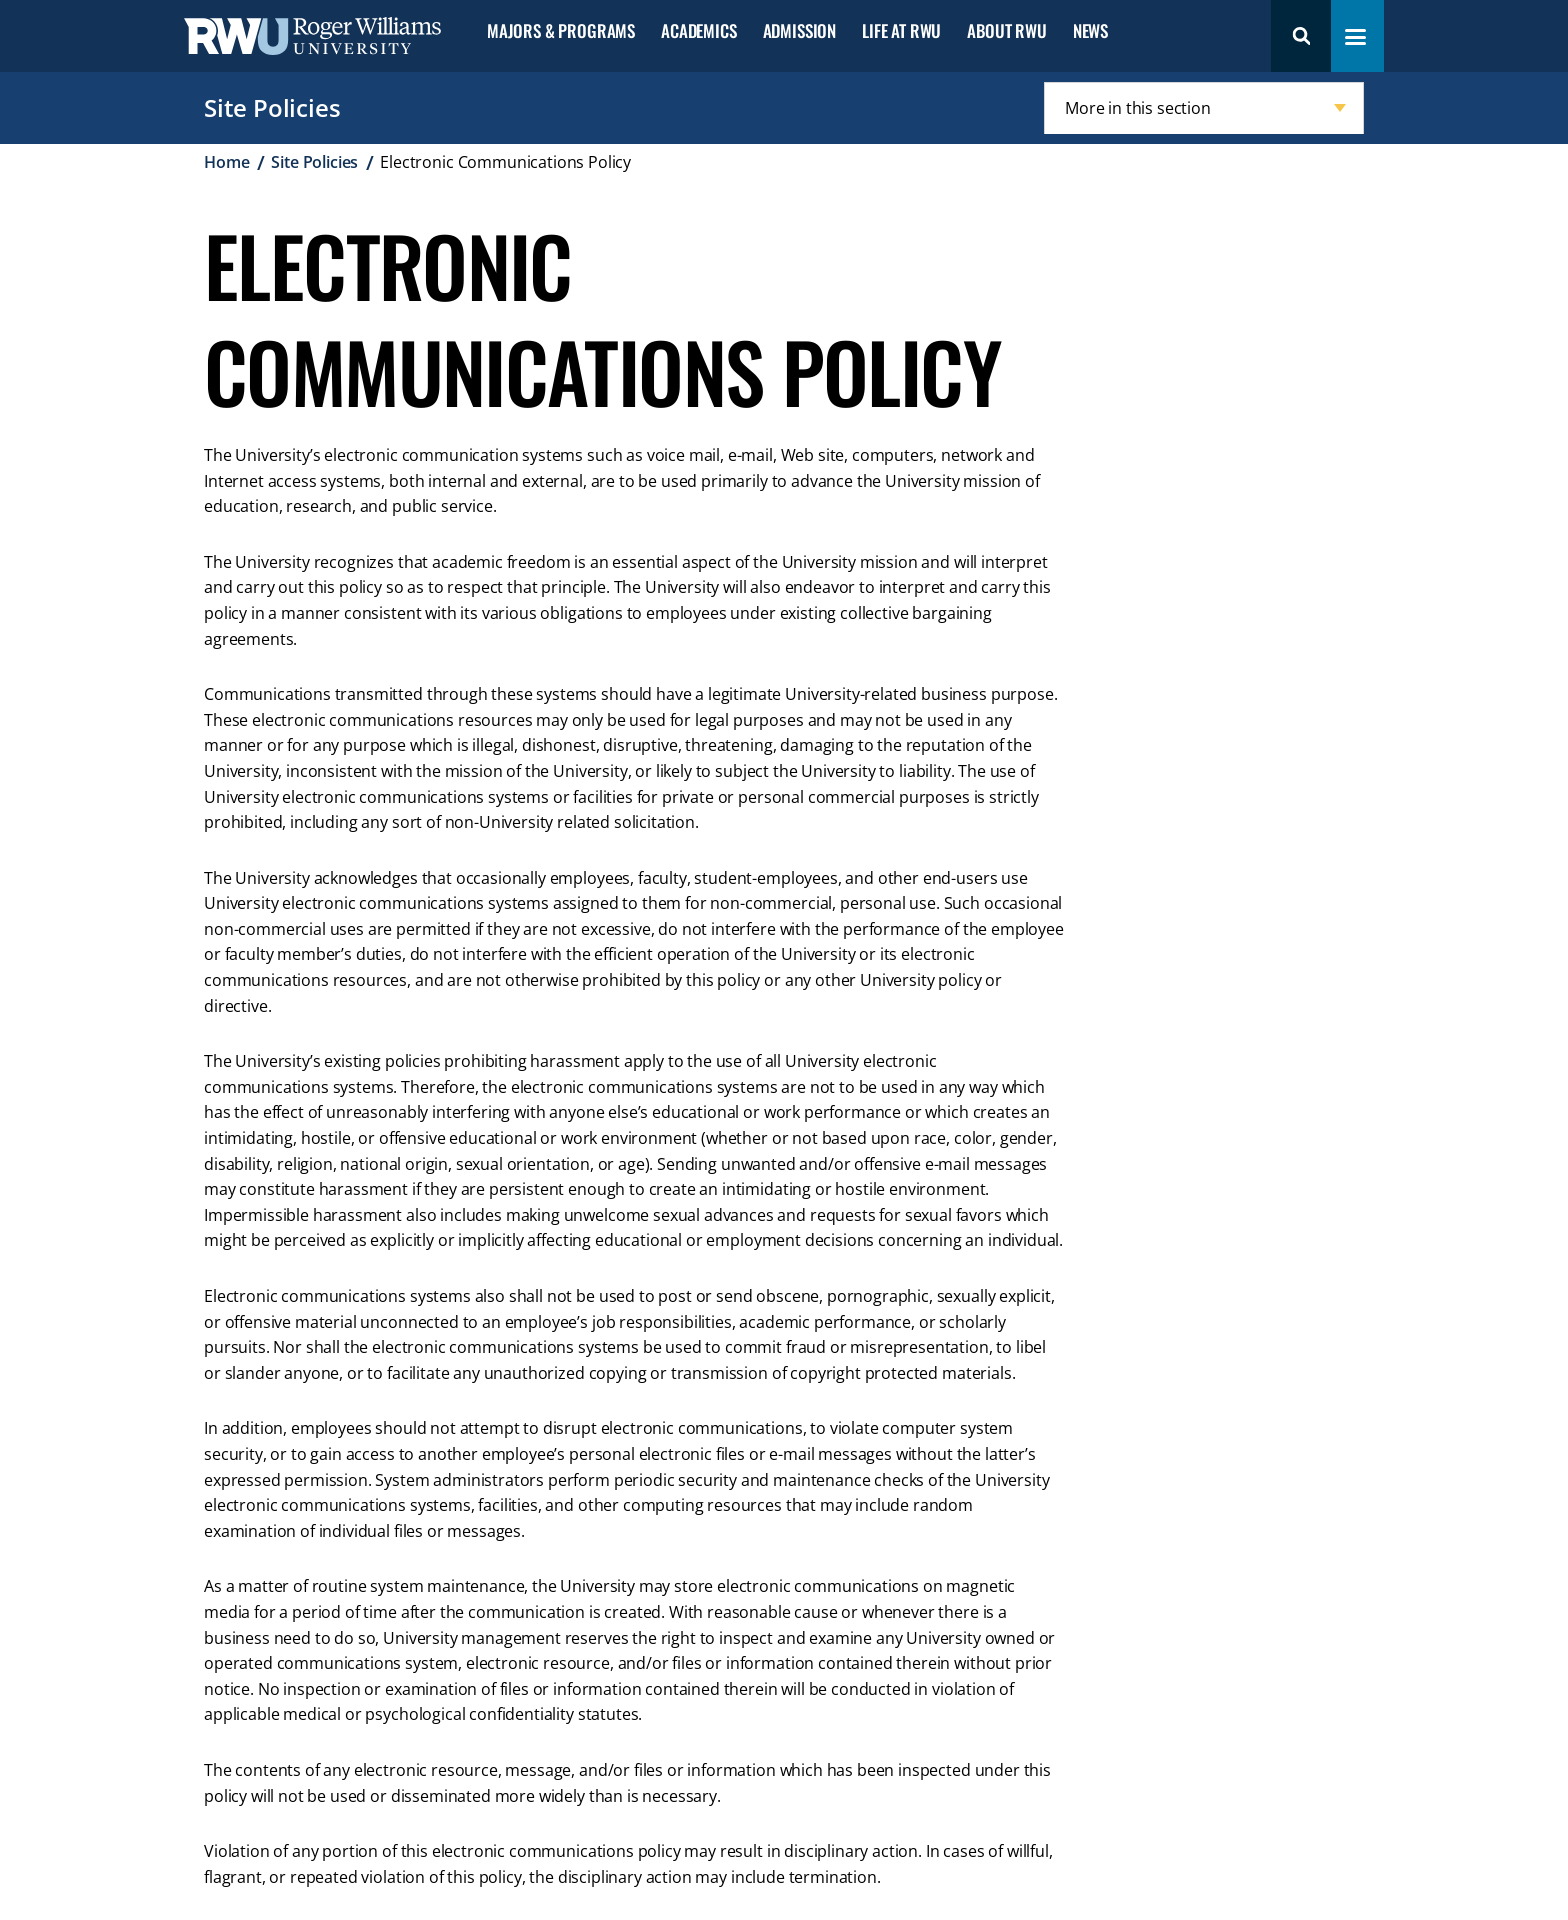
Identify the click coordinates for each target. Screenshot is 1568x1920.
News (1090, 31)
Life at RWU (901, 31)
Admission (799, 31)
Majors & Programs (561, 31)
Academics (698, 31)
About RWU (1006, 31)
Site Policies (272, 107)
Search (1301, 36)
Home (226, 162)
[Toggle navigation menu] (1355, 37)
